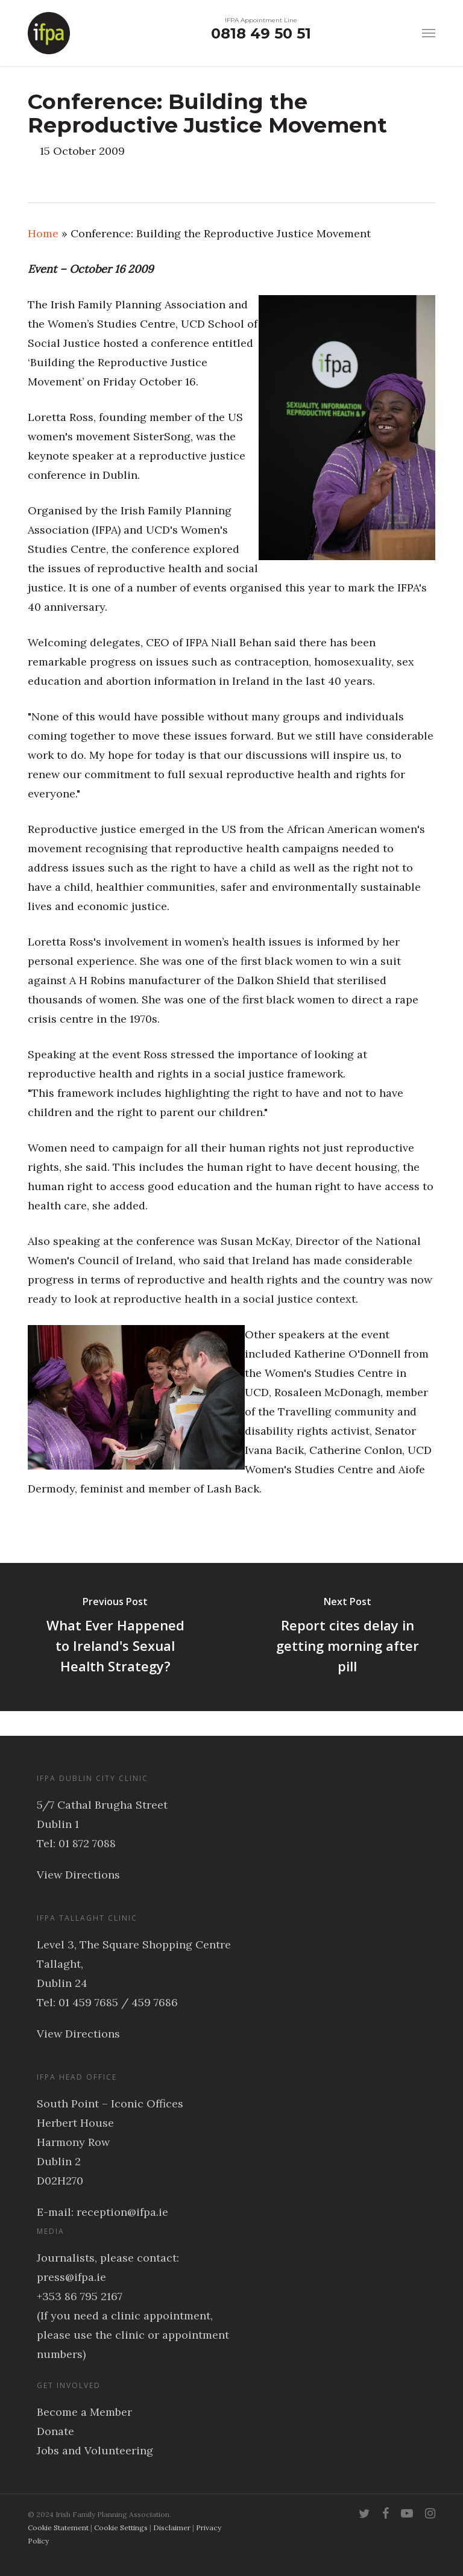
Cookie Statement (58, 2527)
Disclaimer (172, 2527)
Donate (55, 2431)
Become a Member (84, 2412)
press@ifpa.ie (71, 2277)
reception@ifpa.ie (122, 2212)
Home (43, 233)
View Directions (78, 1875)
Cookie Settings (121, 2527)
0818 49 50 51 (261, 33)
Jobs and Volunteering (95, 2450)
